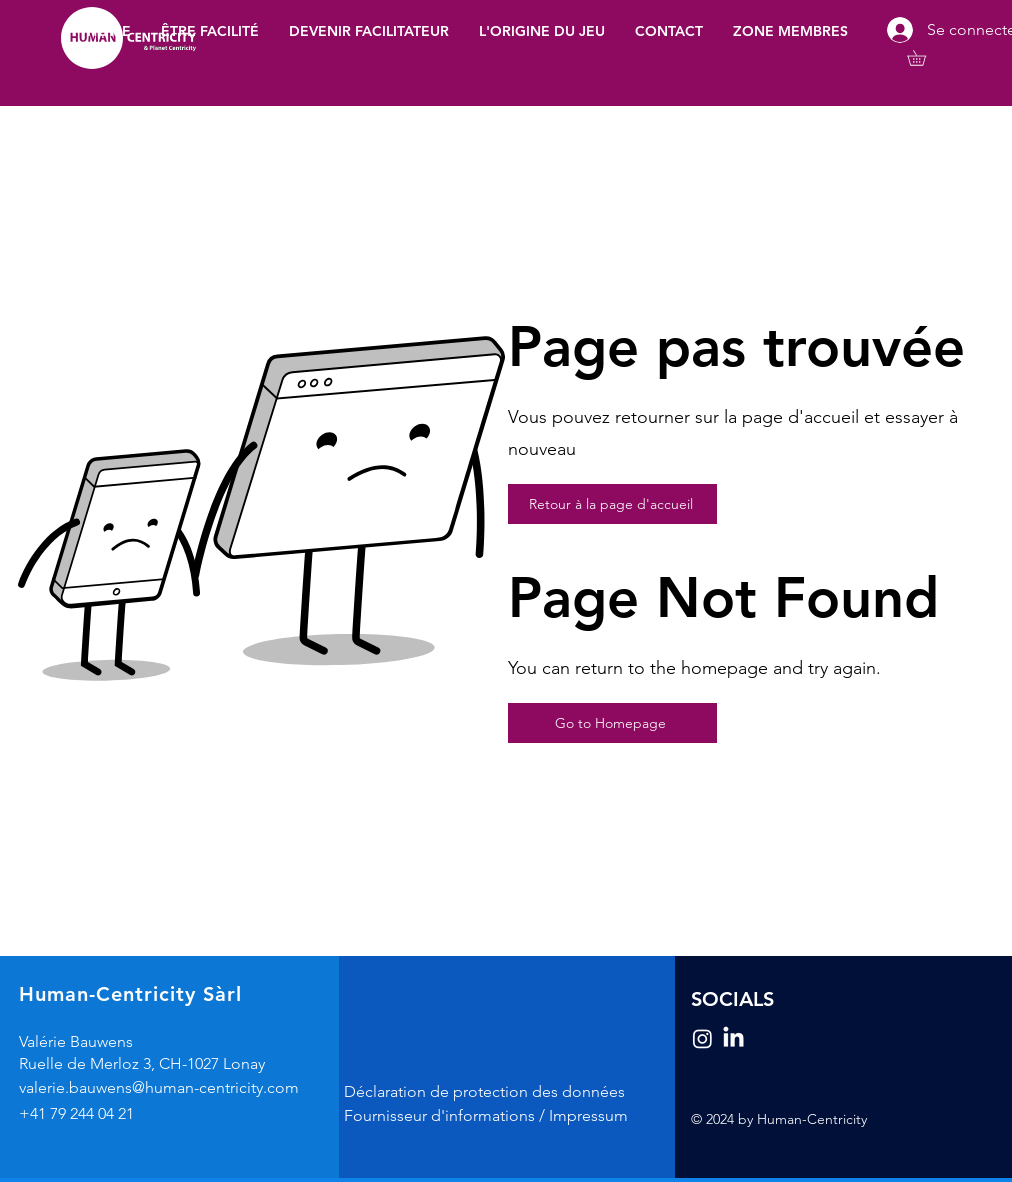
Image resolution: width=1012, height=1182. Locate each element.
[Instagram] (702, 1038)
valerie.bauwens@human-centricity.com (159, 1087)
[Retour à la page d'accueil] (612, 504)
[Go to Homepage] (612, 723)
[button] (790, 31)
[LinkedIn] (733, 1038)
